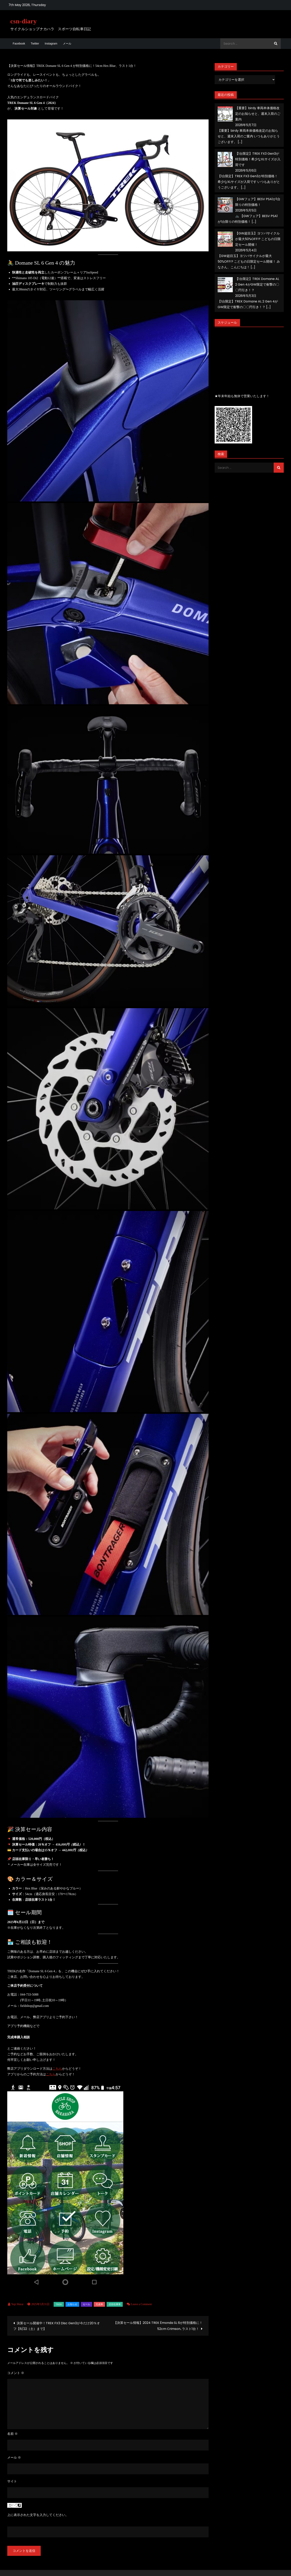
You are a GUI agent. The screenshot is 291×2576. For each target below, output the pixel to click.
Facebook (19, 43)
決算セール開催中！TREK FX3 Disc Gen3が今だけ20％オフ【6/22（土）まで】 (56, 2326)
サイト (12, 2481)
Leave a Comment (141, 2304)
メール (67, 43)
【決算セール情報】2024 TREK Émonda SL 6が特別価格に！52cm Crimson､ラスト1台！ (158, 2325)
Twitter (35, 43)
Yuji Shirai (17, 2304)
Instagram (51, 43)
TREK (59, 2304)
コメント (15, 2373)
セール (86, 2304)
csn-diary (23, 21)
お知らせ (72, 2304)
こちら (57, 2068)
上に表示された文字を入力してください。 (38, 2515)
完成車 (99, 2304)
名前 (12, 2433)
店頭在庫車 (115, 2304)
